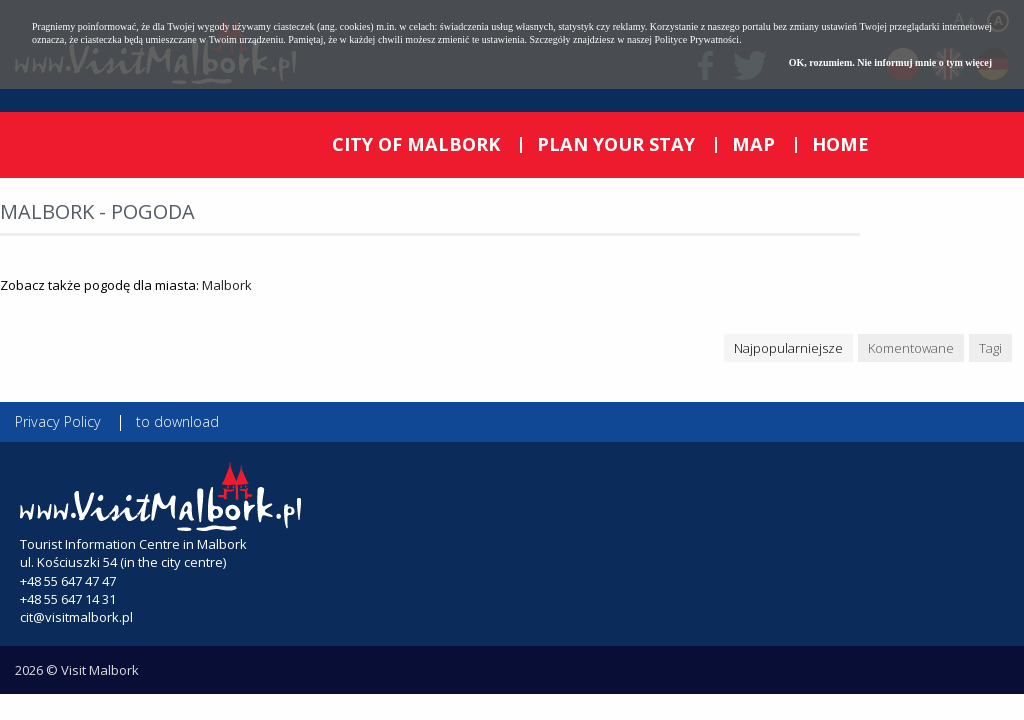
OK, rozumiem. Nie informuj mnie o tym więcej (890, 62)
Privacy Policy (58, 421)
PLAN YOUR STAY (616, 144)
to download (177, 421)
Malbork (227, 285)
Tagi (990, 348)
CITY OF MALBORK (416, 144)
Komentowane (911, 348)
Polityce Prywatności (696, 39)
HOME (840, 144)
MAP (753, 144)
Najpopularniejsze (788, 348)
